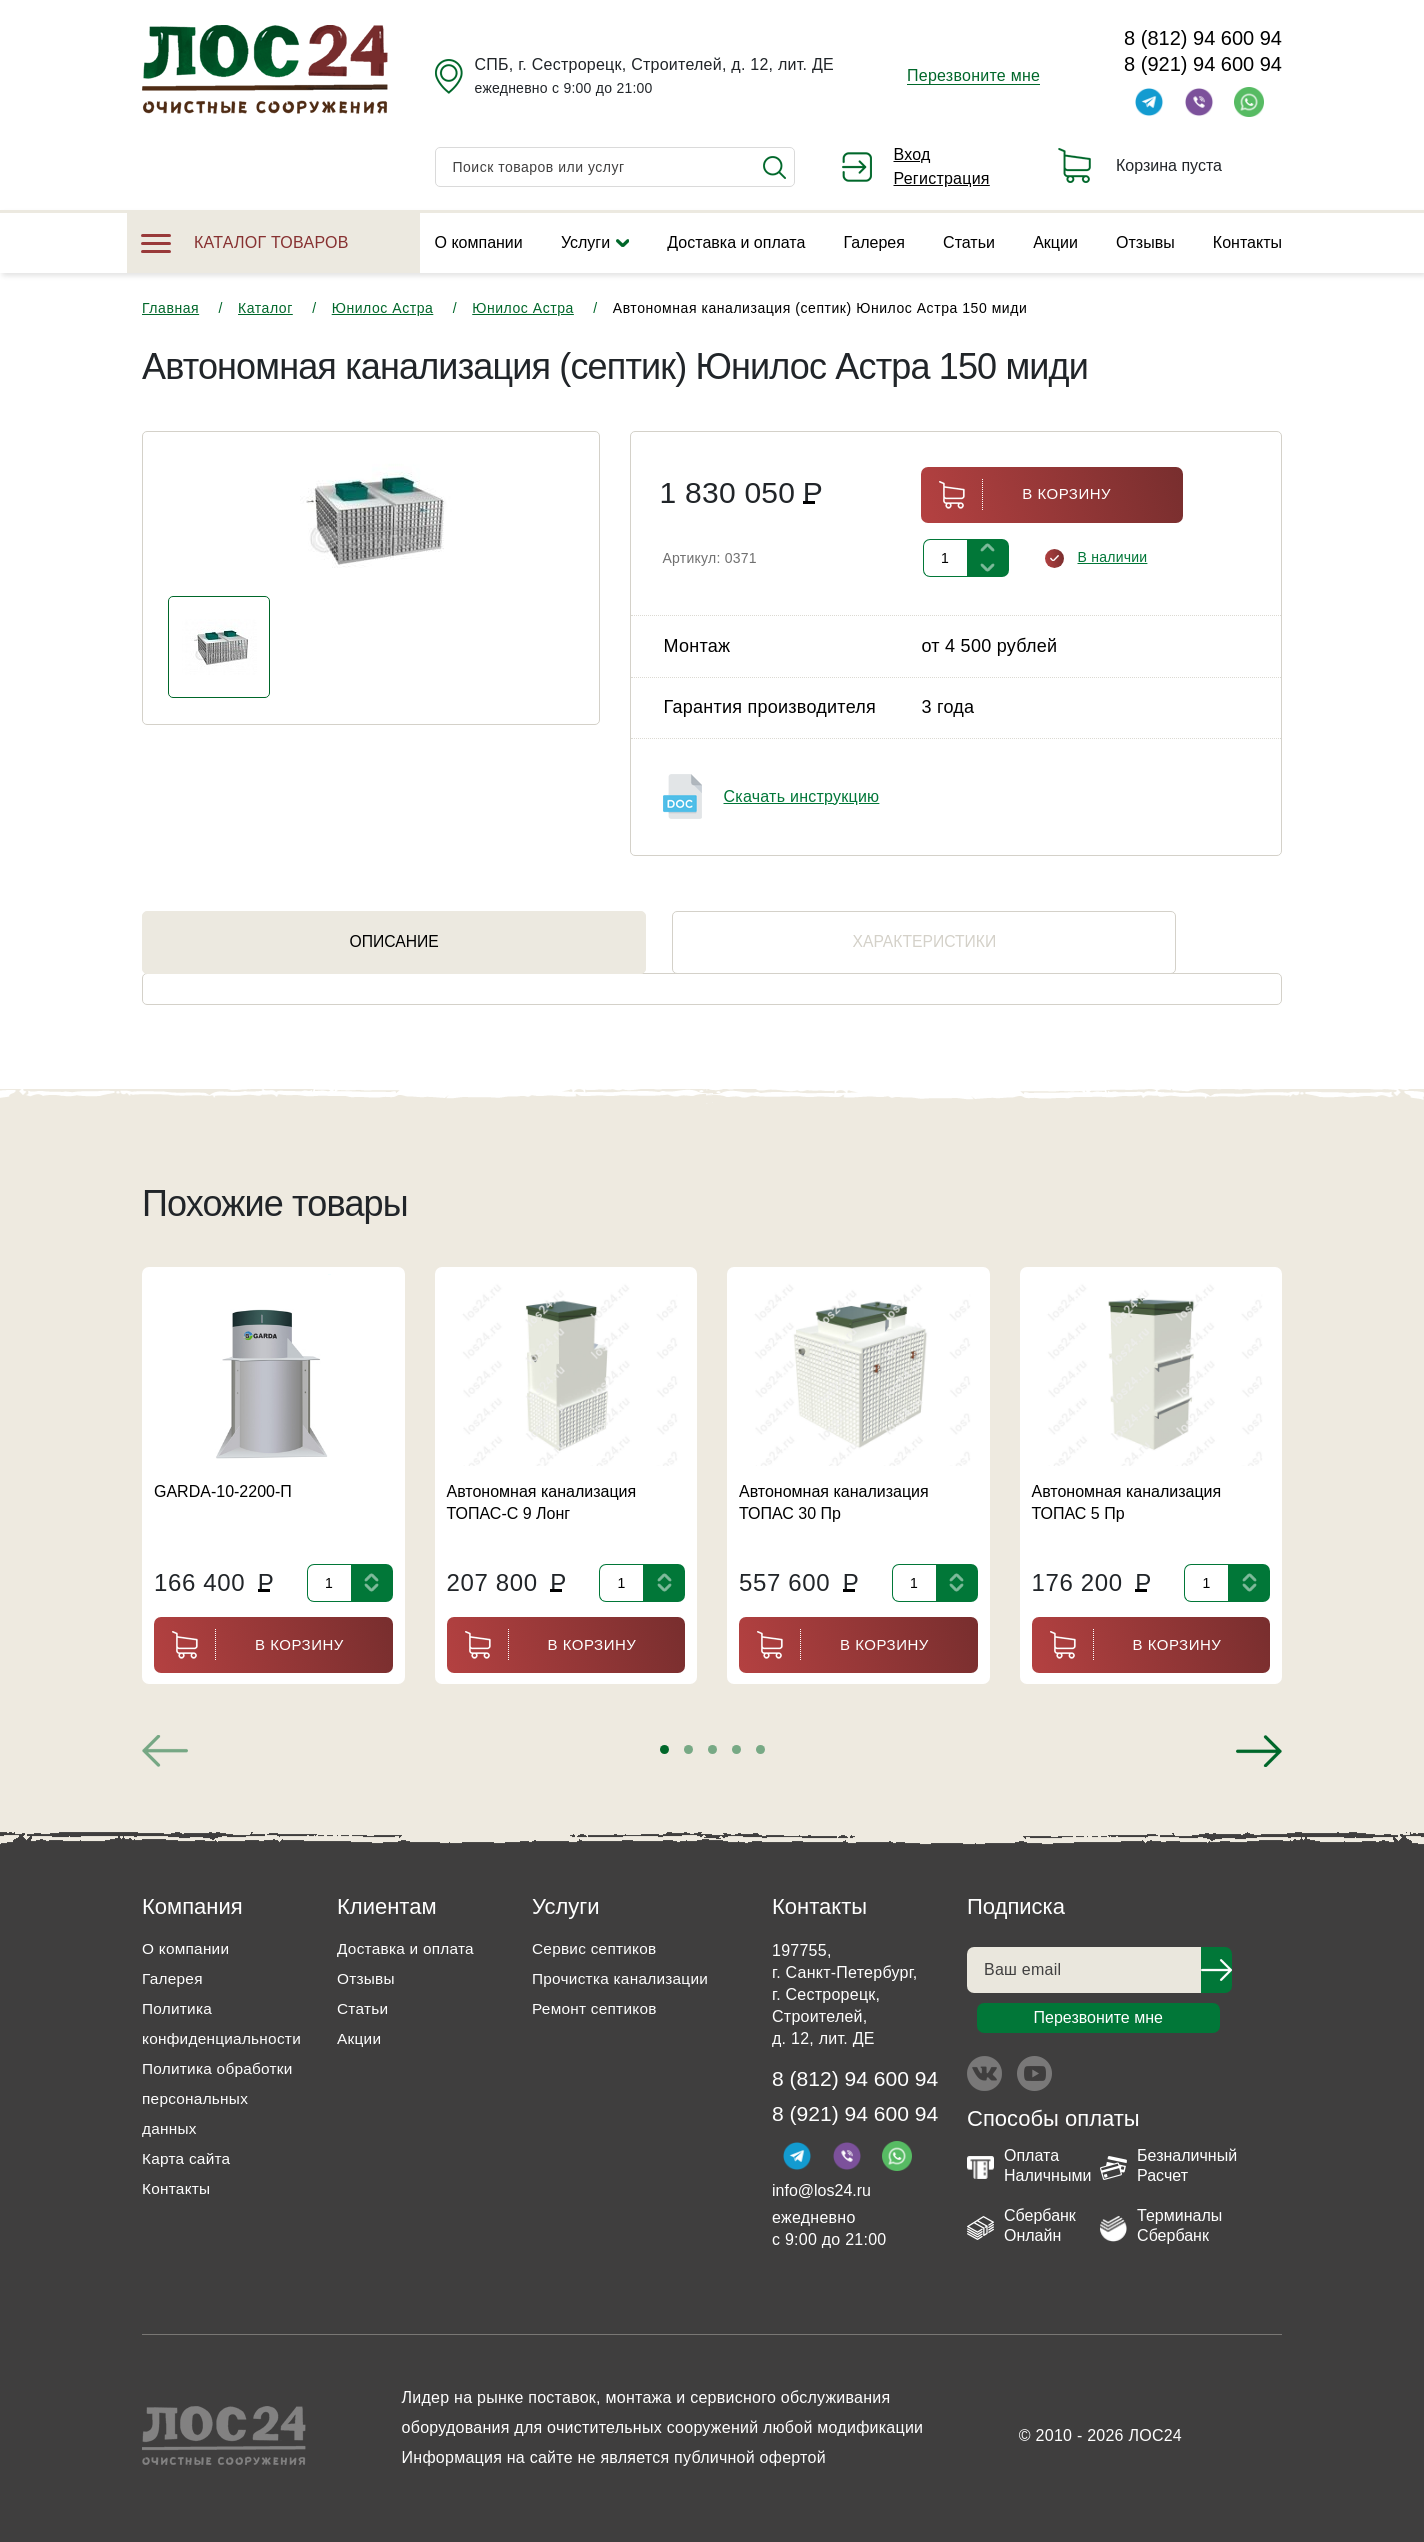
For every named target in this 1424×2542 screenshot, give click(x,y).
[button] (664, 1749)
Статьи (969, 242)
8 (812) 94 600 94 (1203, 38)
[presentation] (165, 1751)
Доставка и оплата (736, 242)
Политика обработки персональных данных (220, 2098)
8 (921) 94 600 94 (1203, 64)
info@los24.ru (821, 2193)
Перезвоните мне (973, 75)
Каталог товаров (245, 242)
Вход (912, 154)
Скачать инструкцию (802, 796)
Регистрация (942, 178)
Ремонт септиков (597, 2008)
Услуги (585, 242)
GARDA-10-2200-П (223, 1491)
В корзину (1016, 494)
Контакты (1247, 242)
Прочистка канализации (623, 1978)
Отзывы (1145, 242)
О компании (479, 242)
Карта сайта (188, 2158)
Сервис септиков (596, 1948)
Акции (1055, 242)
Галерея (874, 242)
